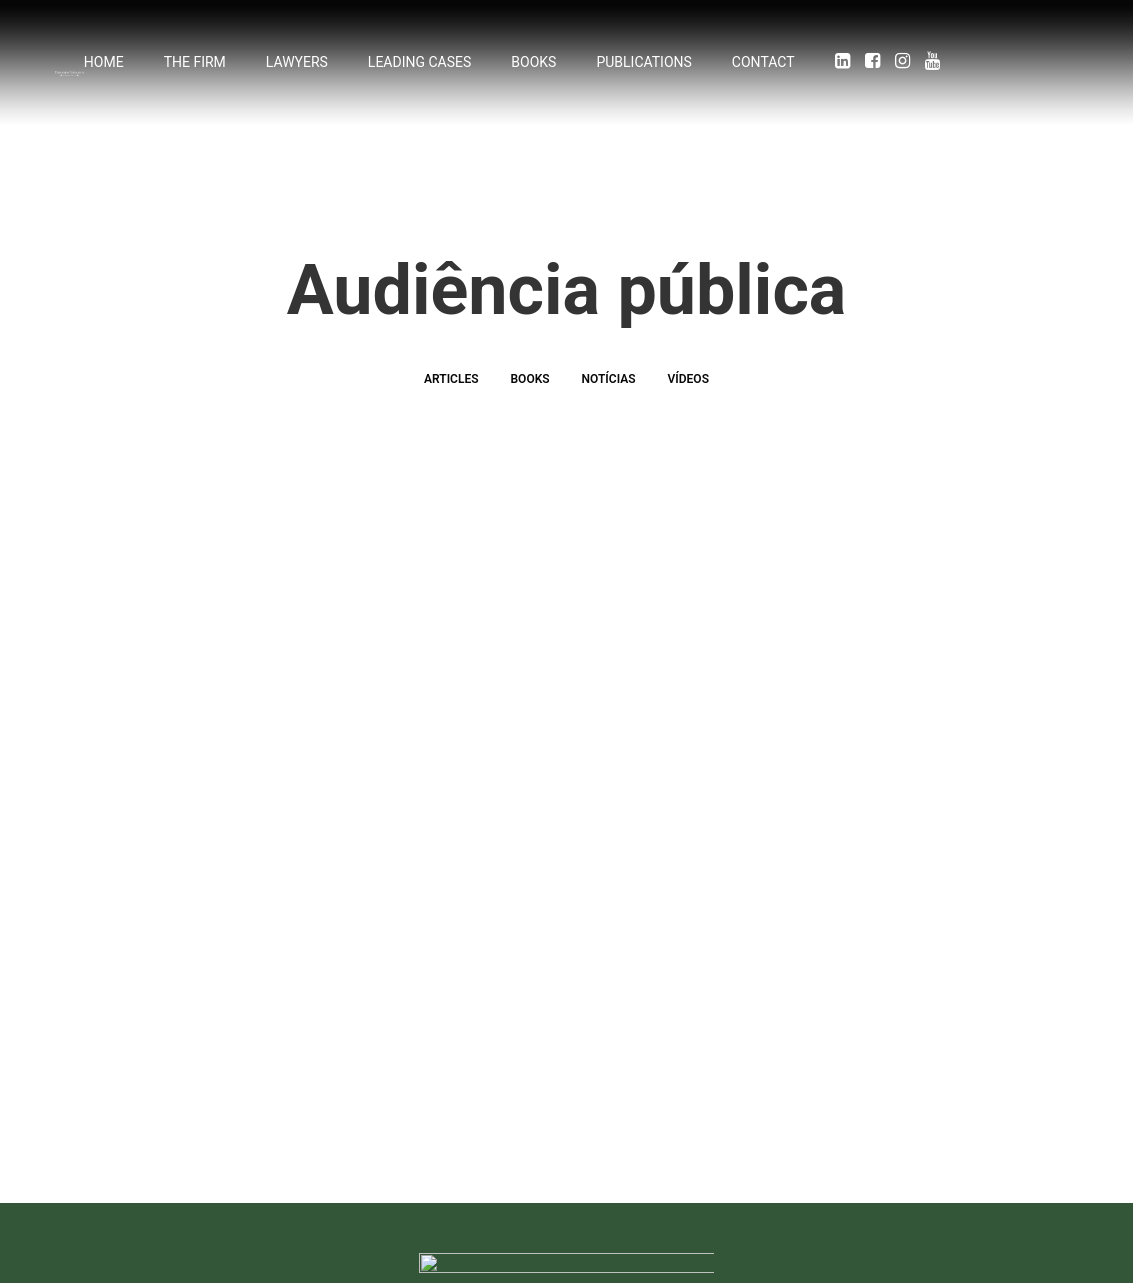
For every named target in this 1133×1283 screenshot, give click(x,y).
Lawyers (297, 67)
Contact (763, 67)
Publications (643, 67)
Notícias (609, 410)
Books (533, 67)
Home (104, 67)
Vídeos (688, 410)
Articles (451, 410)
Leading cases (419, 67)
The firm (195, 67)
